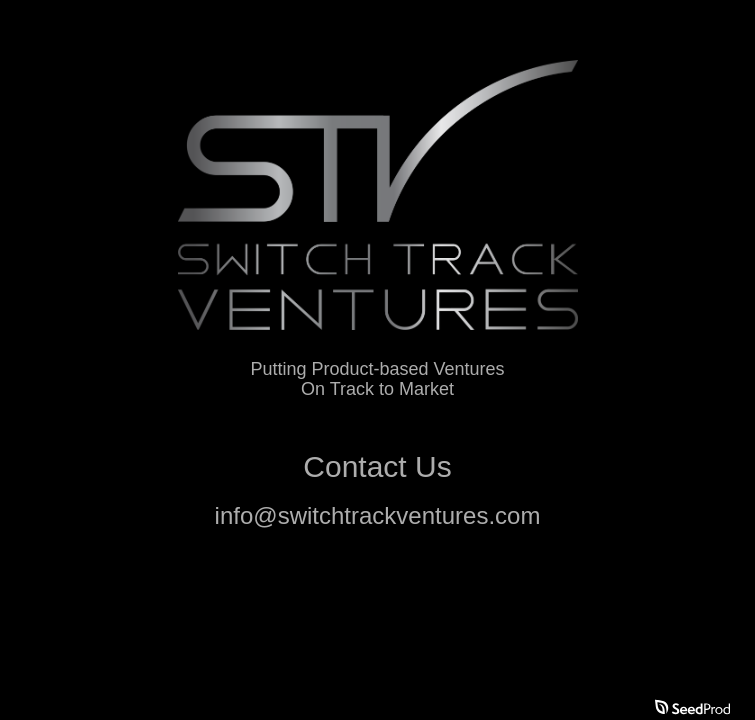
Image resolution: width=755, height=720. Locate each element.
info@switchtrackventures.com (378, 515)
